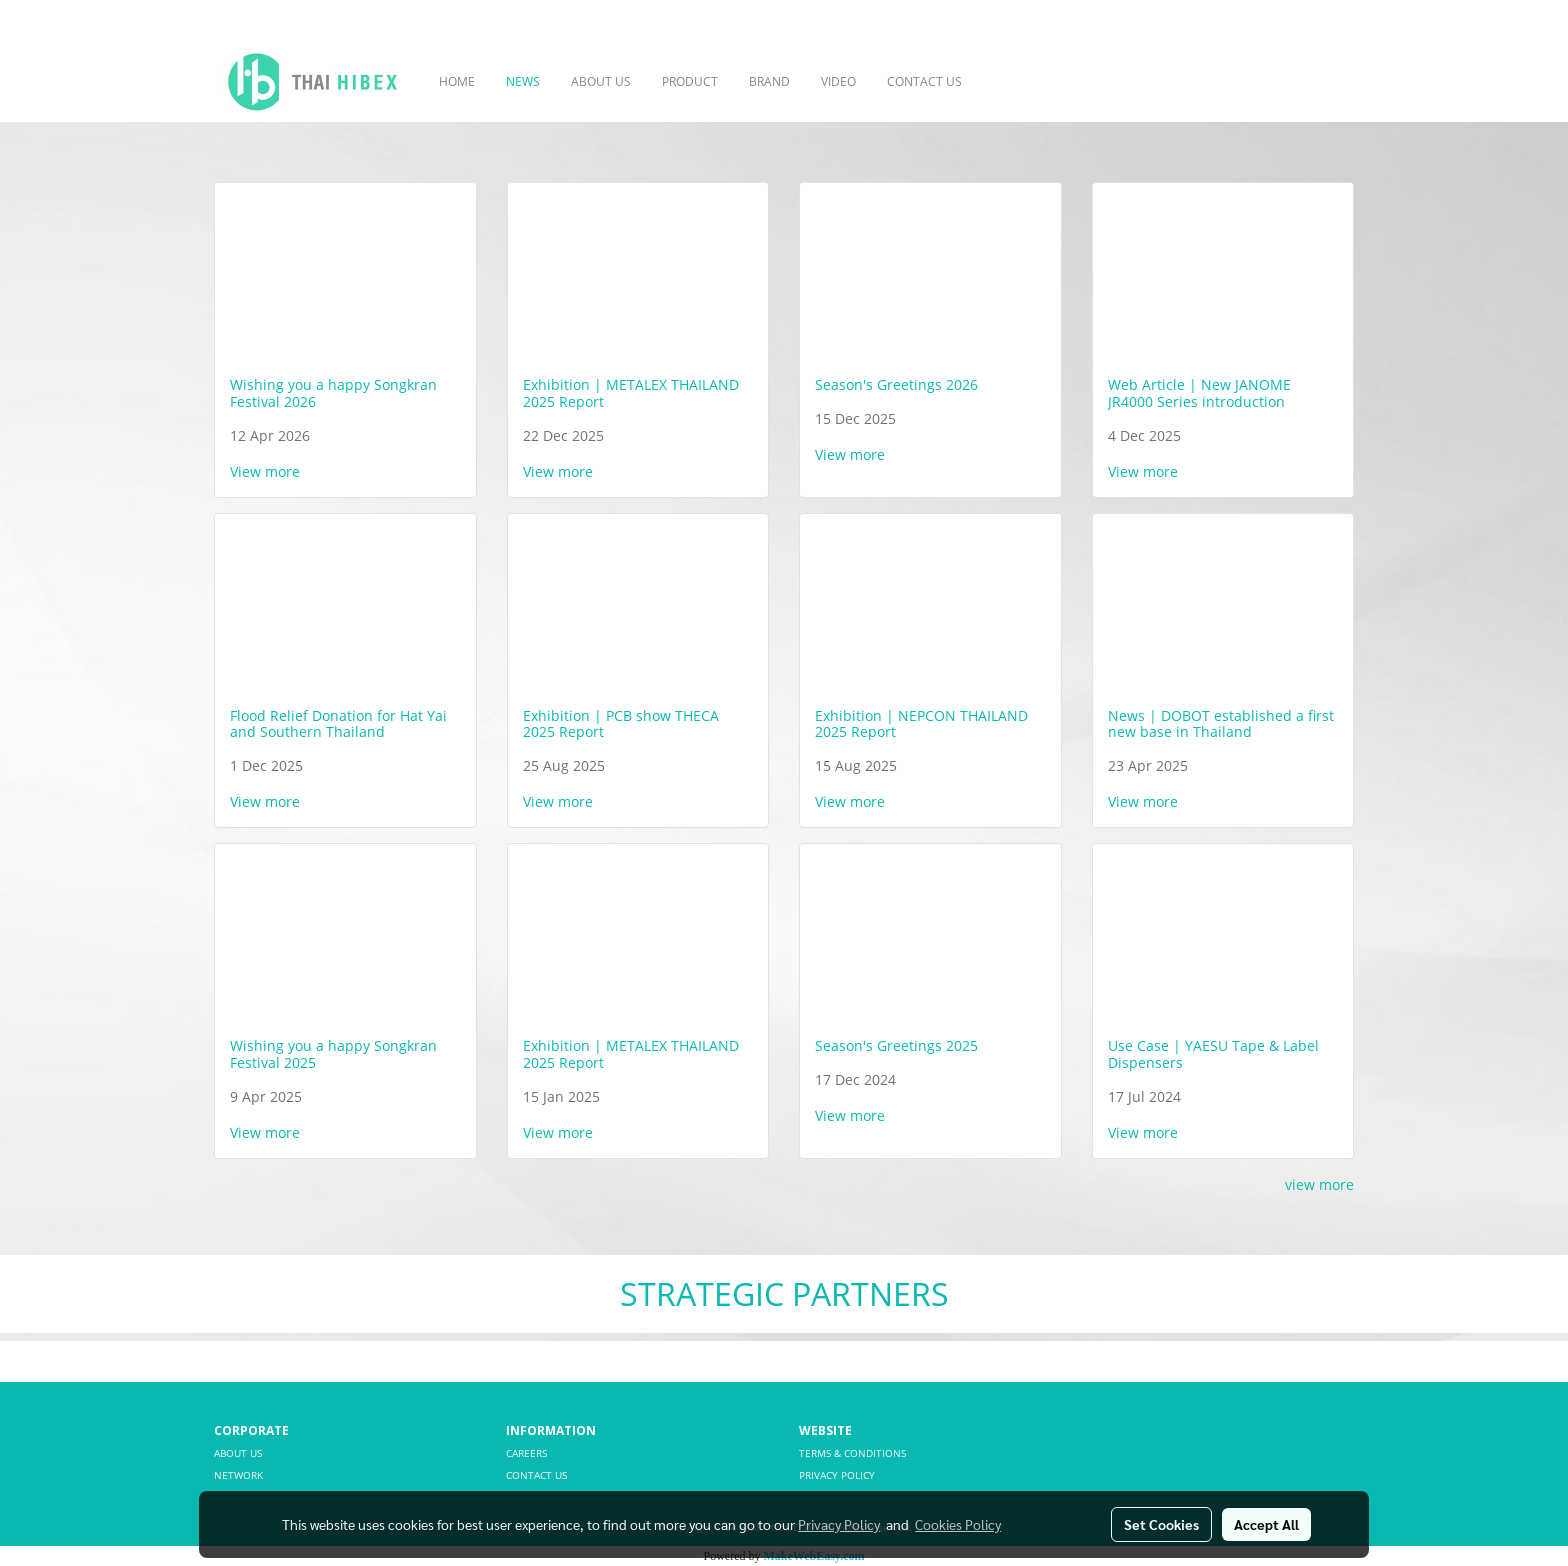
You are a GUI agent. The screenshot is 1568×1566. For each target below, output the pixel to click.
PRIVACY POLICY (837, 1475)
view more (1319, 1184)
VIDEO (838, 81)
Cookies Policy (958, 1524)
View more (267, 471)
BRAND (769, 81)
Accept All (1266, 1524)
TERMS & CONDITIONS (852, 1453)
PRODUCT (690, 81)
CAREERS (526, 1453)
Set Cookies (1161, 1524)
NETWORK (238, 1475)
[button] (1007, 82)
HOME (457, 81)
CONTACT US (924, 81)
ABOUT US (601, 81)
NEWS (523, 81)
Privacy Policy (839, 1524)
